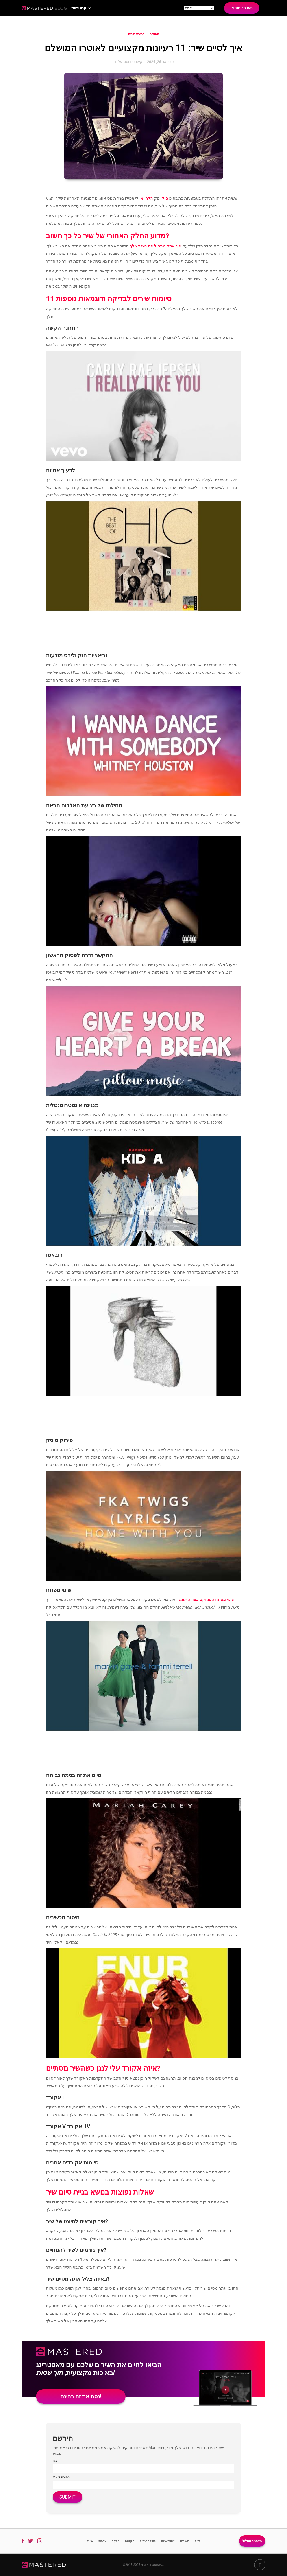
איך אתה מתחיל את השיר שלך (155, 245)
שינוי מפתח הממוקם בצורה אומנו (206, 1599)
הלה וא (147, 198)
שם (55, 2461)
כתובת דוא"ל (61, 2477)
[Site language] (199, 8)
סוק (164, 198)
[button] (81, 8)
